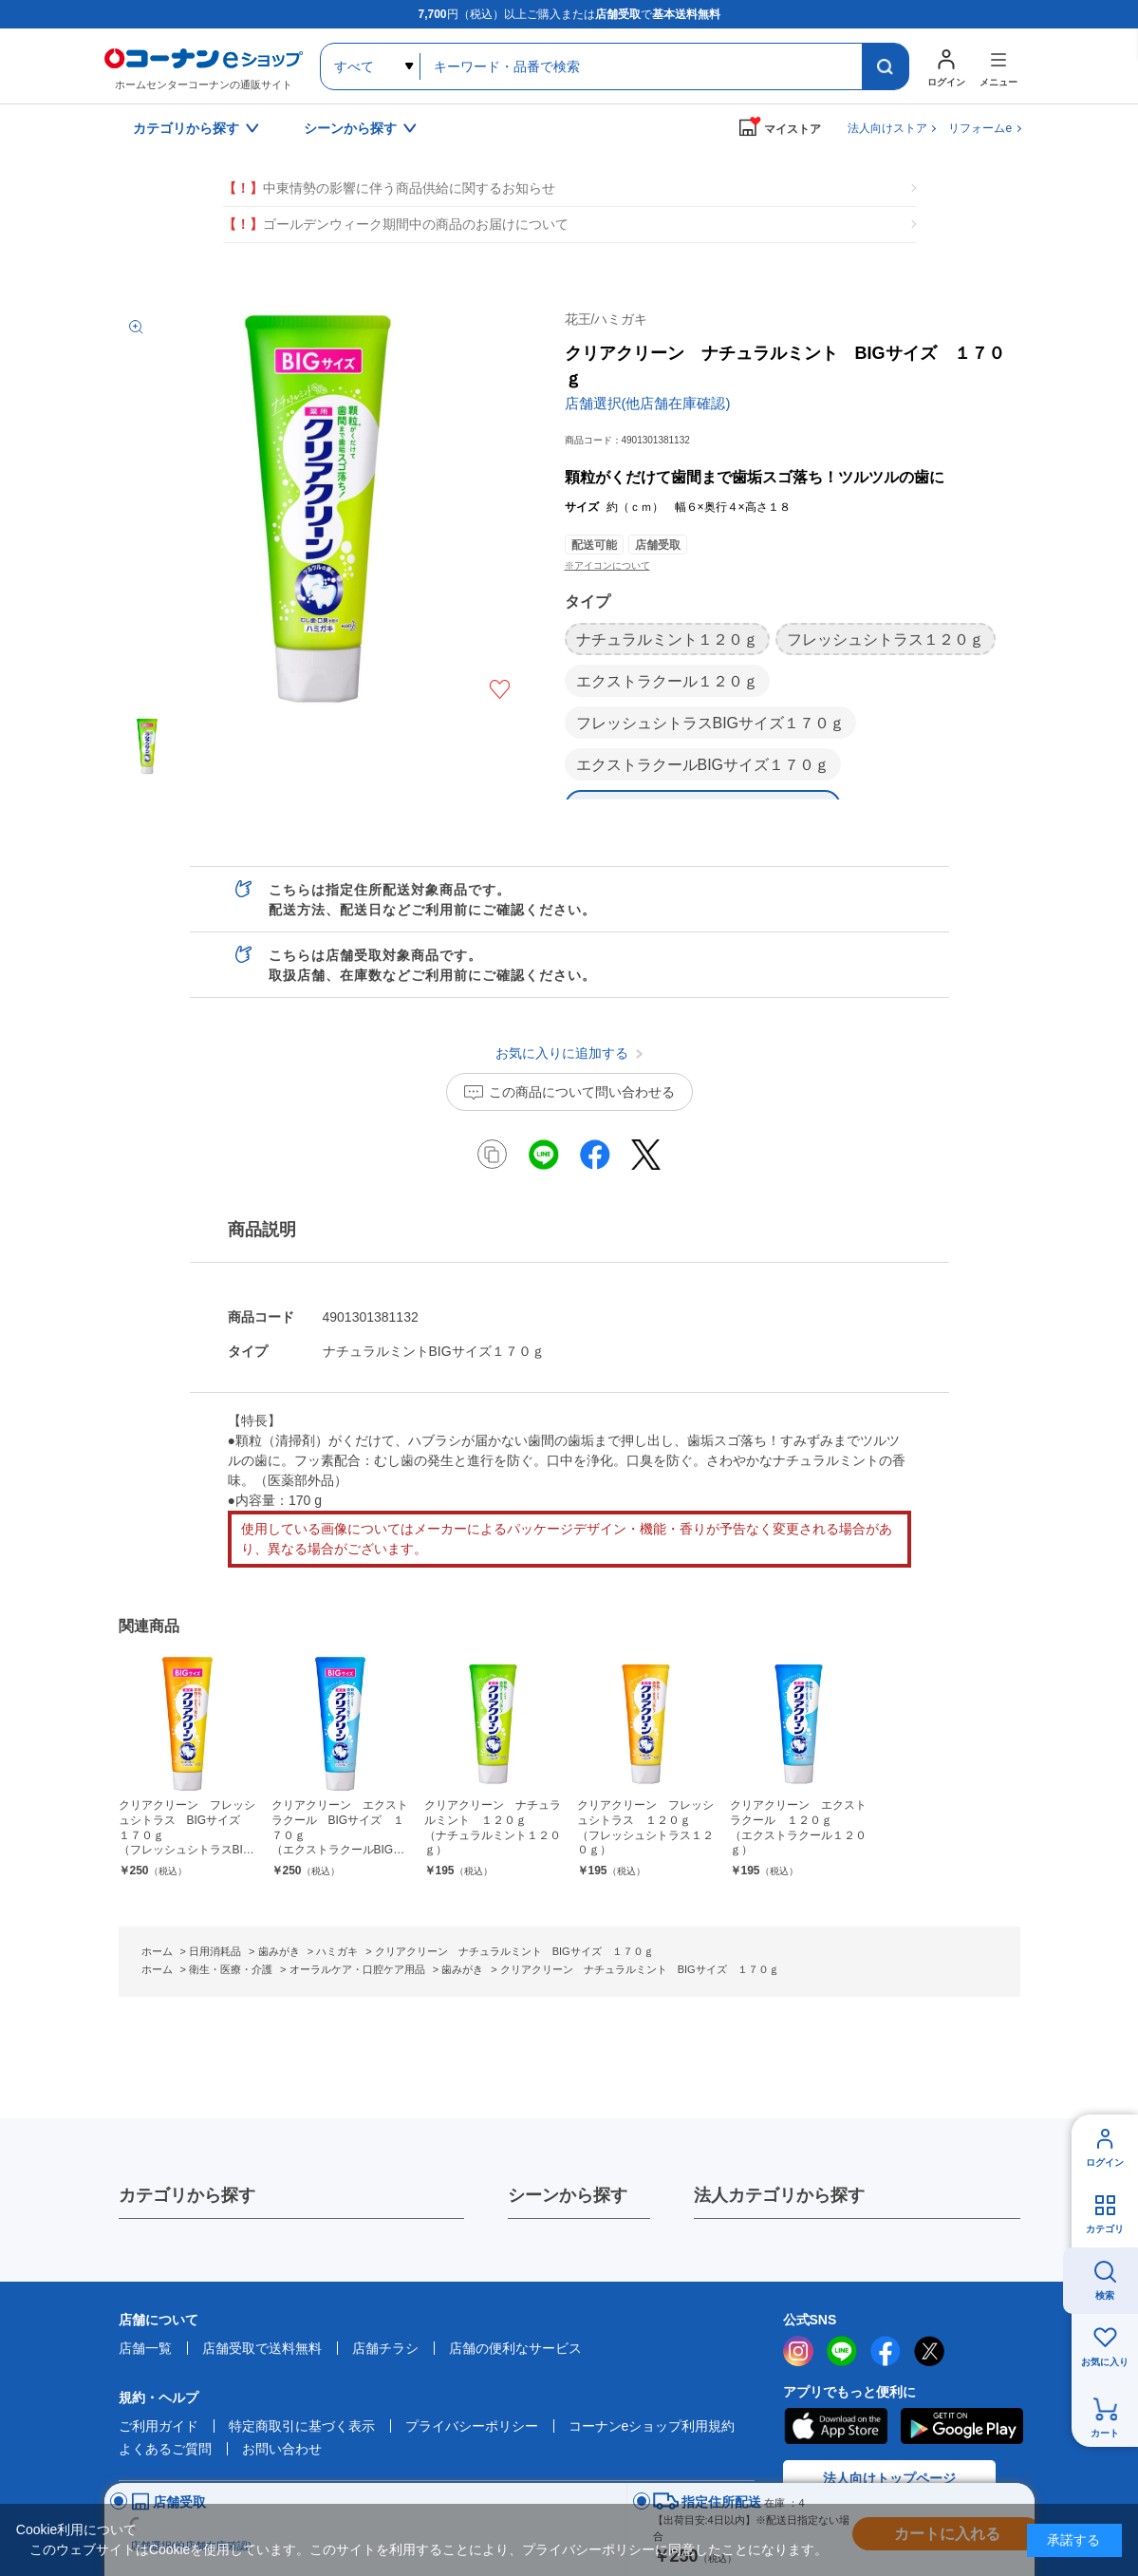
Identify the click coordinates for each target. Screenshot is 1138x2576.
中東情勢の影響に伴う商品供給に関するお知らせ (389, 188)
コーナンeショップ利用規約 (652, 2426)
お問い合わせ (282, 2448)
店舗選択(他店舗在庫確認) (648, 403)
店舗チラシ (385, 2348)
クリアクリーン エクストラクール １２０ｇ (798, 1827)
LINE (842, 2351)
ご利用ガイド (158, 2426)
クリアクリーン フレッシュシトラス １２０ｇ (646, 1827)
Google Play (962, 2426)
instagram (798, 2351)
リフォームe (980, 128)
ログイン (1105, 2162)
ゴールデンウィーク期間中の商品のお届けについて (396, 225)
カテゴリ (1105, 2229)
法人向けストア (887, 128)
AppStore (835, 2426)
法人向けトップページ (889, 2478)
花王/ (606, 319)
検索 (1104, 2295)
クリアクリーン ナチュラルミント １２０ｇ (493, 1827)
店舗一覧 (145, 2348)
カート (1105, 2433)
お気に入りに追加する (500, 689)
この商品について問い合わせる (582, 1092)
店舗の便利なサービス (515, 2348)
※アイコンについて (607, 565)
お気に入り (1105, 2362)
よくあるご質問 (165, 2448)
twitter (929, 2351)
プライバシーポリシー (471, 2426)
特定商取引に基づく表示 (302, 2426)
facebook (885, 2351)
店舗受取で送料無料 (262, 2348)
